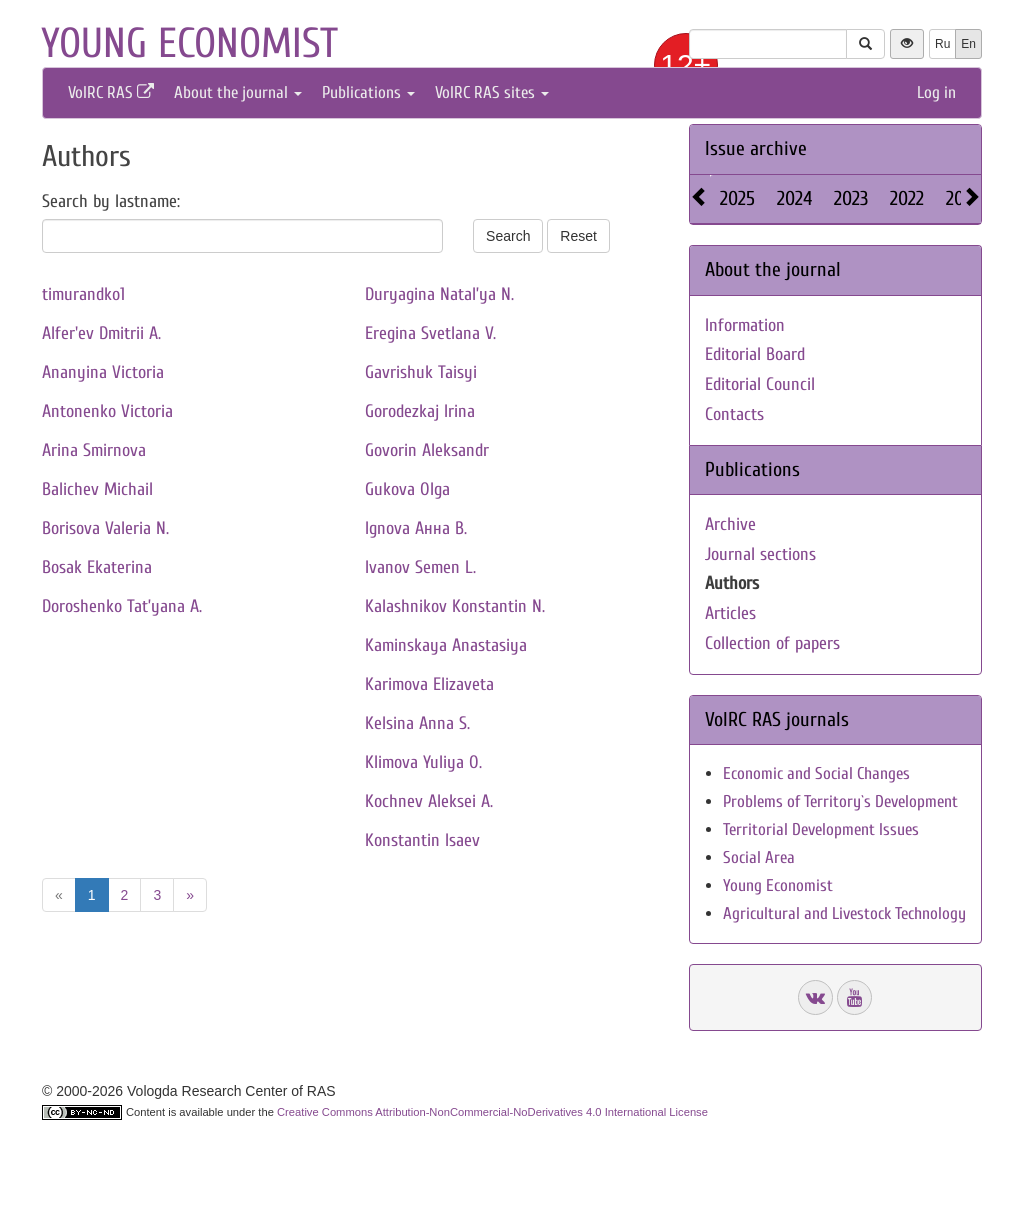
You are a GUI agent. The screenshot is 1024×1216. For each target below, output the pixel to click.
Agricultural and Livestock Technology (844, 913)
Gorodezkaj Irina (420, 411)
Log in (936, 92)
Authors (732, 583)
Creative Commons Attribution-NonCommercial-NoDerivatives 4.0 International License (492, 1112)
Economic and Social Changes (816, 773)
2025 (737, 198)
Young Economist (778, 885)
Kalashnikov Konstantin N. (455, 606)
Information (745, 325)
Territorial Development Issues (821, 829)
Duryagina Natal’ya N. (439, 294)
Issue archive (756, 148)
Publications (368, 92)
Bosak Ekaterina (97, 567)
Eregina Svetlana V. (430, 333)
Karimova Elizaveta (429, 684)
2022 (907, 198)
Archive (730, 524)
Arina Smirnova (94, 450)
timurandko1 (83, 294)
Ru (942, 44)
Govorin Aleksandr (427, 450)
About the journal (238, 92)
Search (508, 236)
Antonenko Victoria (107, 411)
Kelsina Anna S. (417, 723)
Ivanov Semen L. (420, 567)
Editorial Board (755, 354)
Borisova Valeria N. (105, 528)
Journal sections (760, 554)
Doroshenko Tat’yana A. (122, 606)
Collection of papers (772, 643)
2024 (794, 198)
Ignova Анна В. (416, 528)
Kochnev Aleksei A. (429, 801)
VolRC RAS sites (492, 92)
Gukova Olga (407, 489)
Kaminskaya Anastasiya (446, 645)
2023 (851, 198)
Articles (730, 613)
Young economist (189, 43)
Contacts (734, 414)
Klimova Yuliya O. (423, 762)
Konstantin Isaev (422, 840)
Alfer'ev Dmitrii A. (101, 333)
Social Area (759, 857)
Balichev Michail (97, 489)
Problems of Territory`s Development (840, 801)
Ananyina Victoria (103, 372)
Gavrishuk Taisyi (421, 372)
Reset (578, 236)
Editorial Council (760, 384)
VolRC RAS (111, 92)
